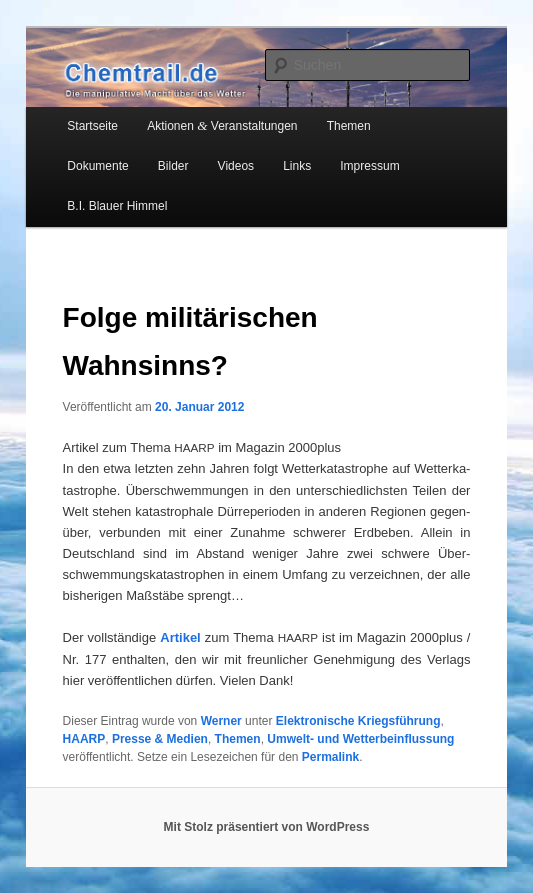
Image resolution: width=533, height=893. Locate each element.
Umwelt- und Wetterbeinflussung (360, 739)
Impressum (369, 166)
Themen (349, 126)
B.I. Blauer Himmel (117, 206)
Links (297, 166)
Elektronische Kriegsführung (358, 721)
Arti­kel (180, 637)
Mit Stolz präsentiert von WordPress (267, 827)
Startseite (92, 126)
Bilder (173, 166)
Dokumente (97, 166)
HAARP (84, 739)
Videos (236, 166)
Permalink (330, 757)
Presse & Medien (160, 739)
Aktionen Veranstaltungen (222, 125)
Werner (221, 721)
